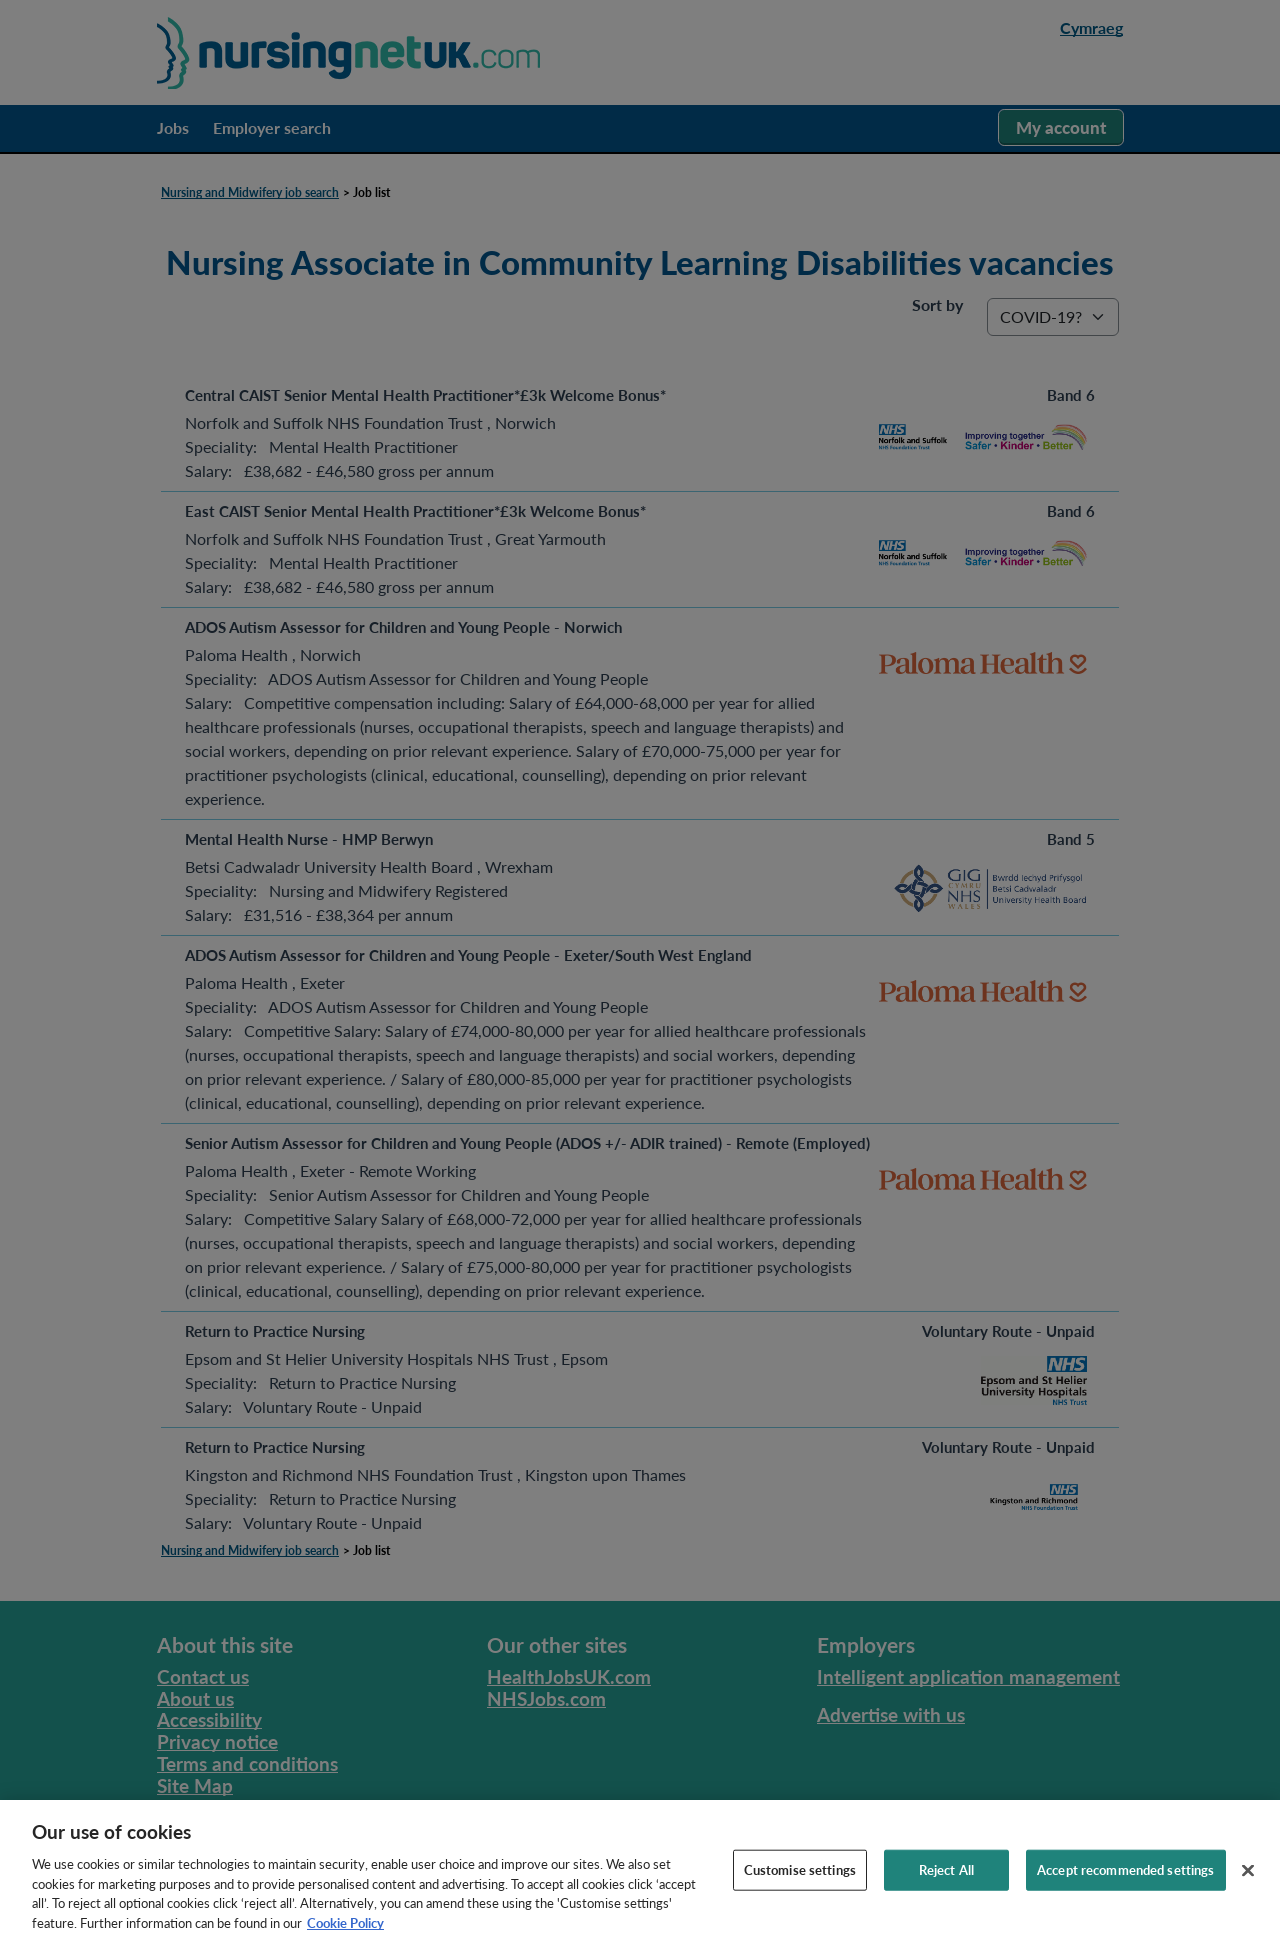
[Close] (1248, 1881)
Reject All (946, 1880)
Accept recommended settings (1126, 1880)
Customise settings (800, 1880)
